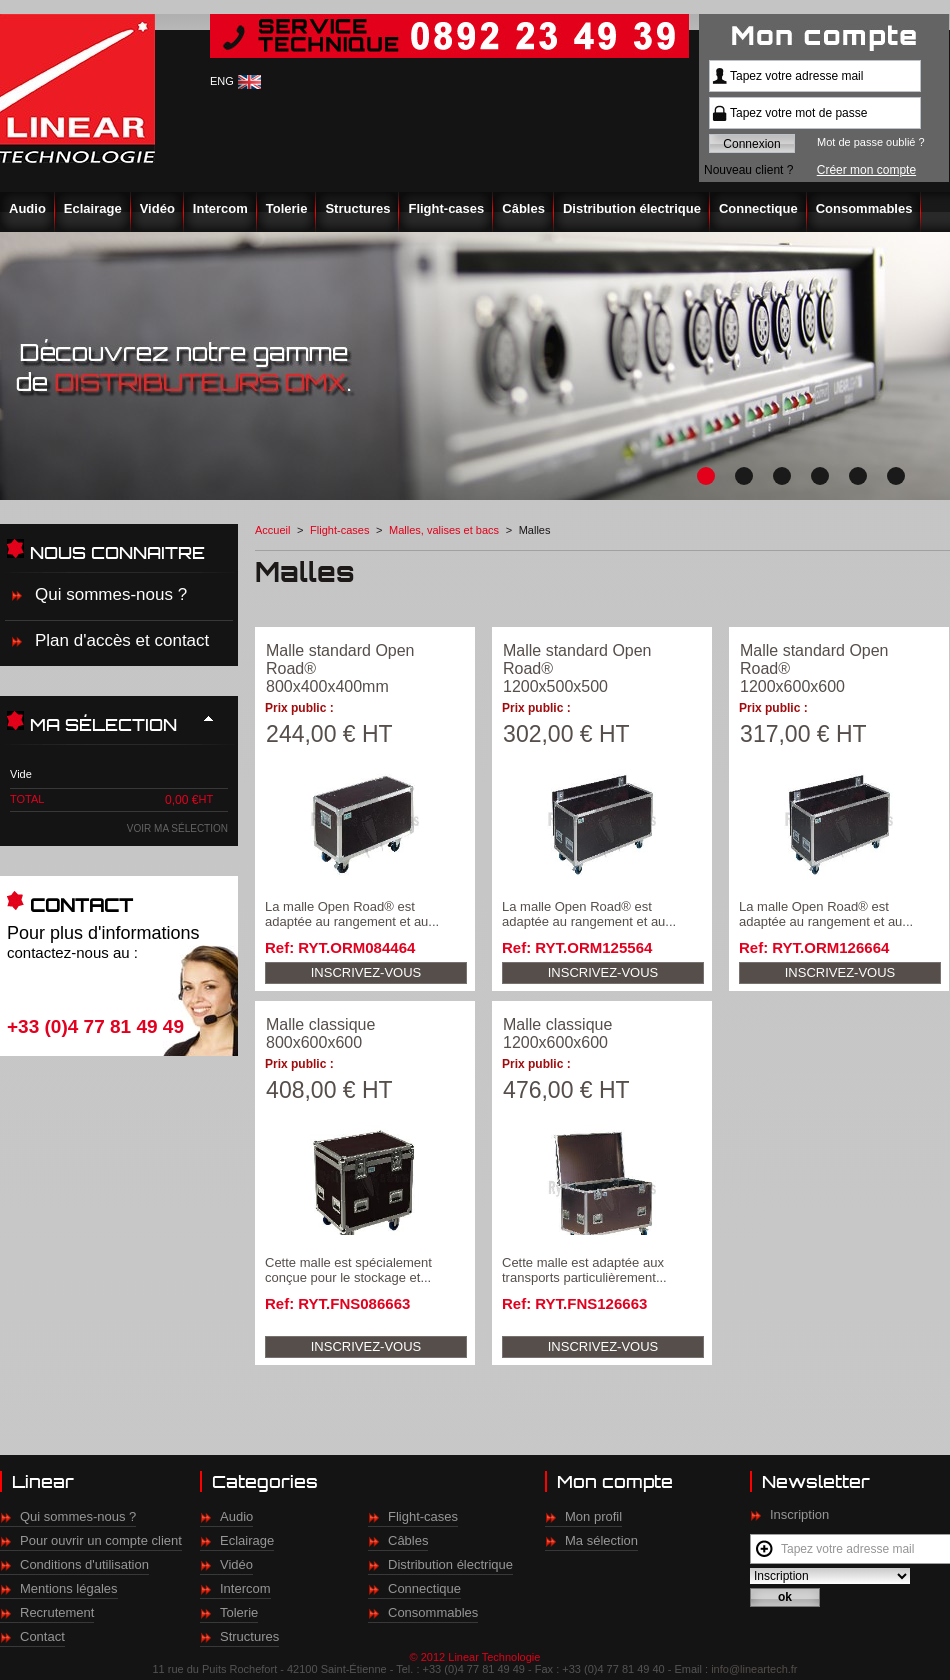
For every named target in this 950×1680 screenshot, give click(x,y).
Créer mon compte (866, 170)
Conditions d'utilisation (84, 1564)
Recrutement (57, 1612)
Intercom (220, 208)
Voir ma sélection (177, 828)
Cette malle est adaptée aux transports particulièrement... (584, 1270)
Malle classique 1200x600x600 (557, 1033)
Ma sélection (601, 1540)
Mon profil (593, 1516)
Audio (27, 208)
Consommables (864, 208)
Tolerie (287, 208)
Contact (42, 1636)
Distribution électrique (632, 208)
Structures (357, 208)
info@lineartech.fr (754, 1669)
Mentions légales (69, 1588)
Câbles (523, 208)
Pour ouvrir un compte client (101, 1540)
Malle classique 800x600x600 (320, 1033)
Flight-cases (446, 208)
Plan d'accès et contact (122, 640)
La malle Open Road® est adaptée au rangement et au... (352, 914)
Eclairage (93, 208)
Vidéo (157, 208)
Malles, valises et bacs (444, 530)
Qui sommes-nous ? (111, 594)
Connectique (758, 208)
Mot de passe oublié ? (871, 142)
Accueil (272, 530)
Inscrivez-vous (366, 972)
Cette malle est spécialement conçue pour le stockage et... (348, 1270)
